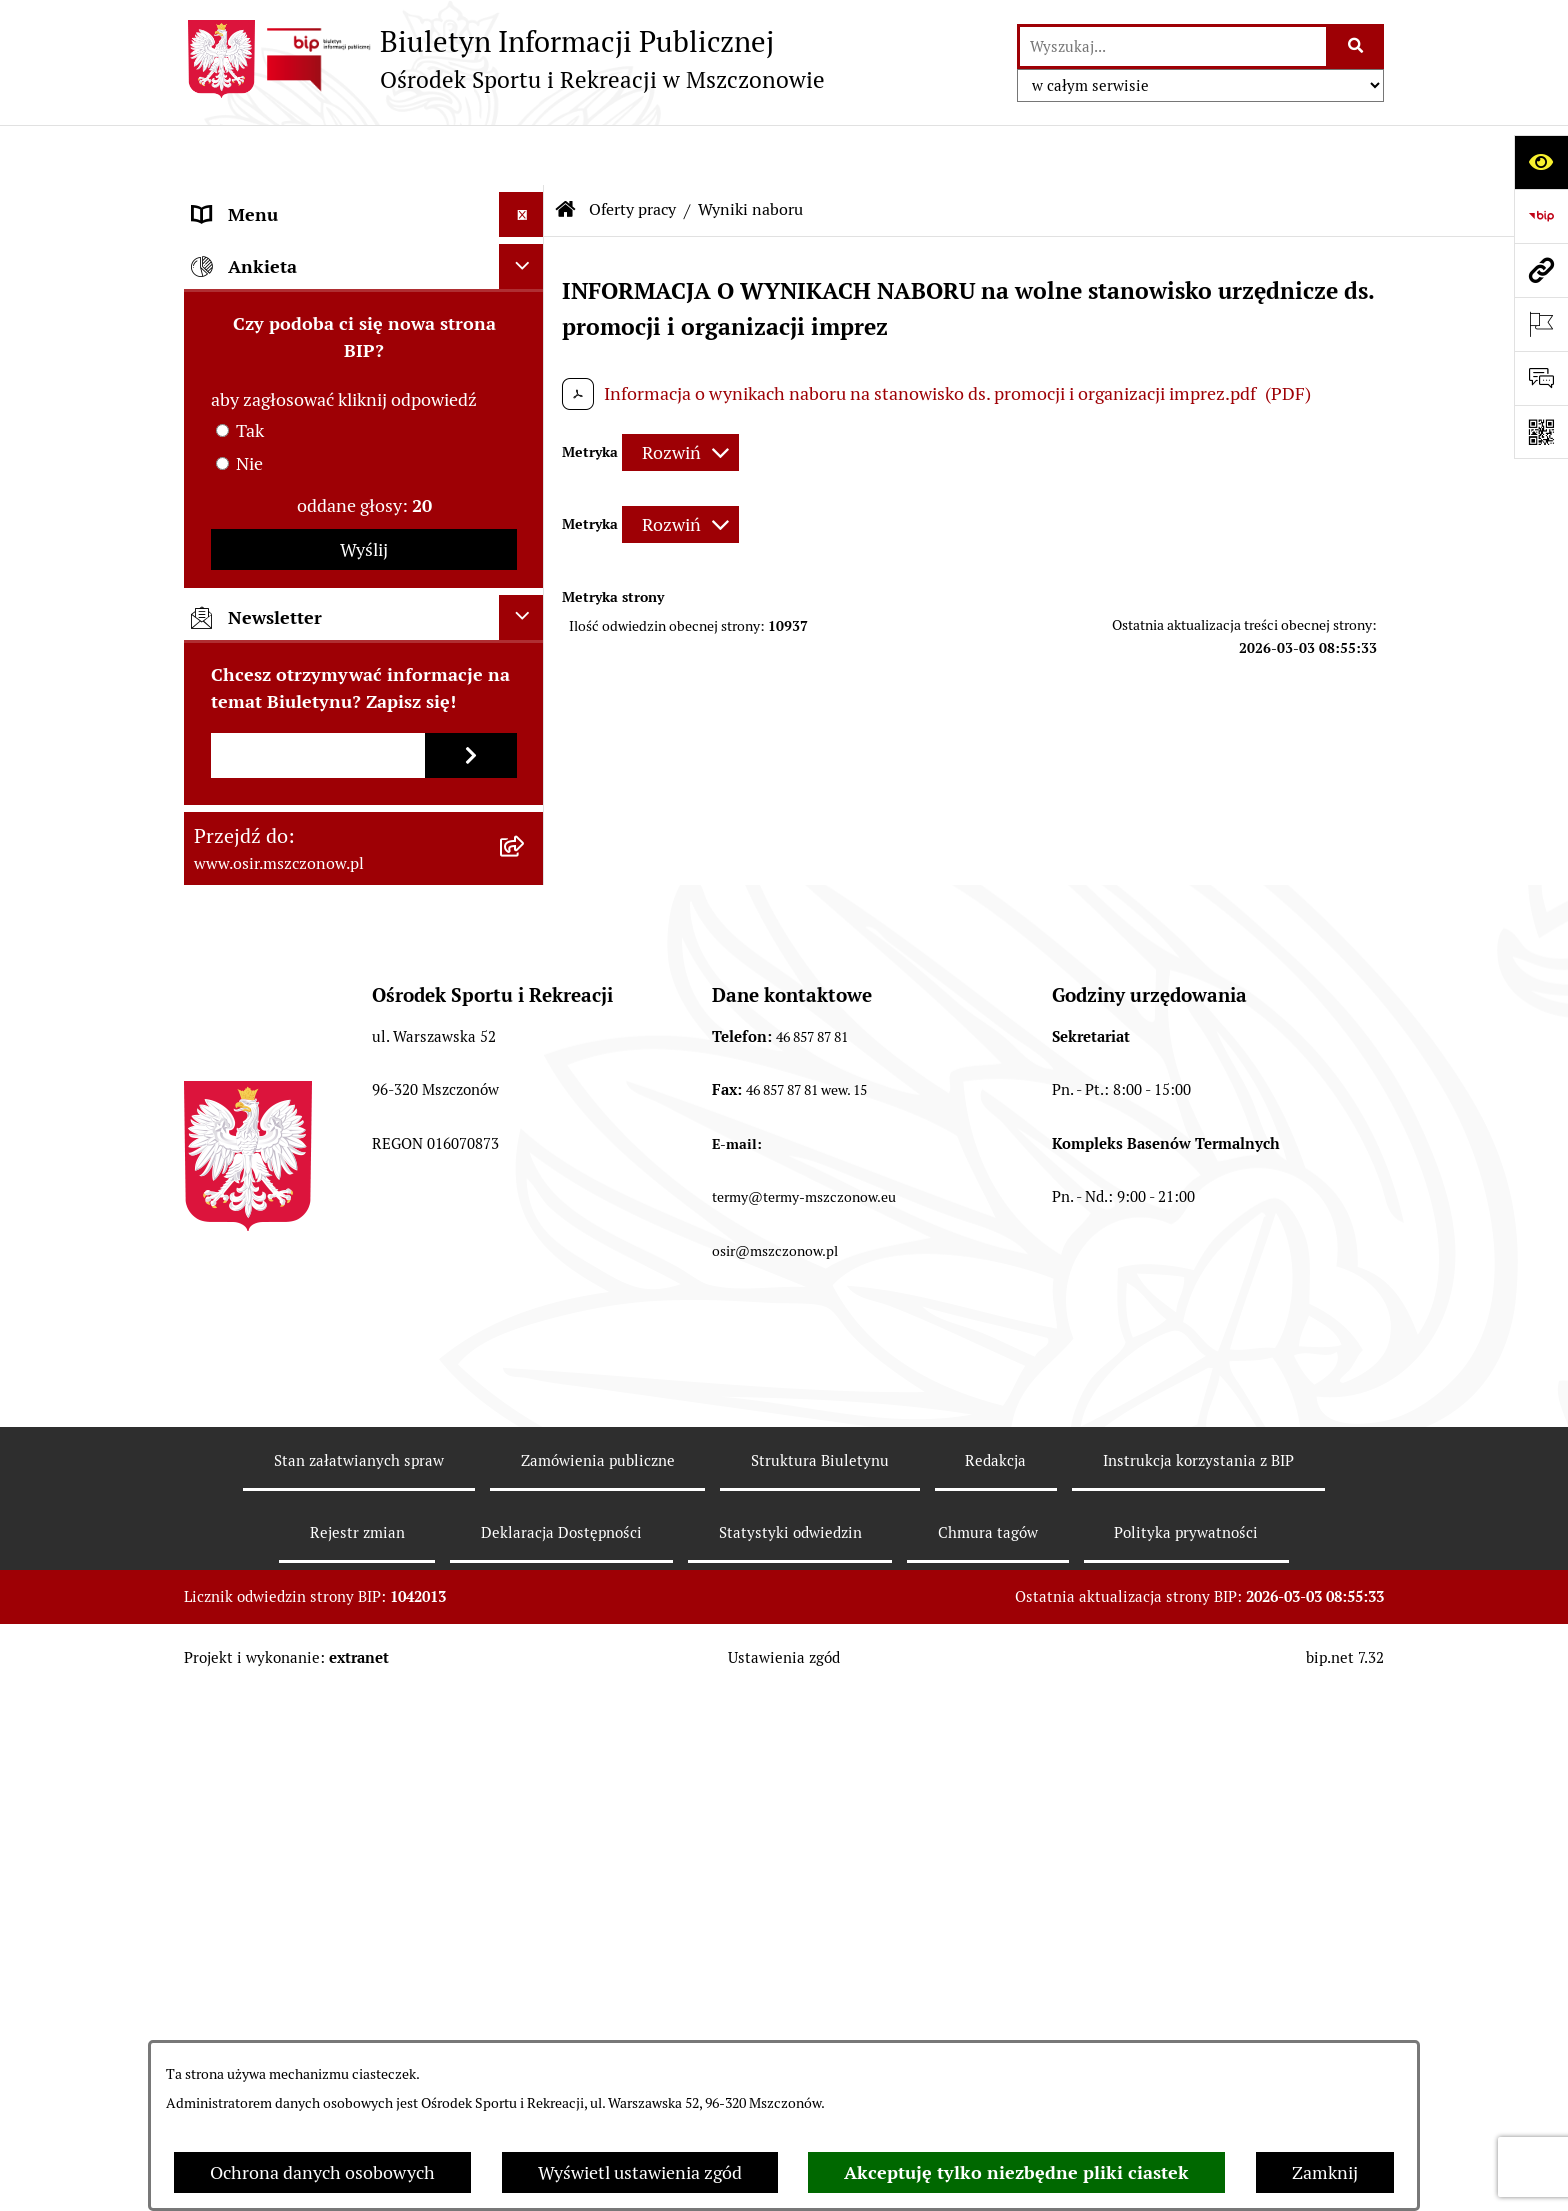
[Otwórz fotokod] (1541, 432)
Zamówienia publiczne (598, 1978)
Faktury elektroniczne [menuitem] (280, 289)
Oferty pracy (632, 149)
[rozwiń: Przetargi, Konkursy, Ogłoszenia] (526, 380)
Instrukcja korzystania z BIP (1198, 1978)
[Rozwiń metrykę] (680, 392)
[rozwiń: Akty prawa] (526, 245)
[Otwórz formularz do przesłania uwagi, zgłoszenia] (1541, 378)
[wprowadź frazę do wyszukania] (1173, 46)
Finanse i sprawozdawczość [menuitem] (301, 334)
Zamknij (1325, 2172)
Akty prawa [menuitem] (237, 244)
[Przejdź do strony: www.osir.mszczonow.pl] (1541, 270)
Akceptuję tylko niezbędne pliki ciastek (1016, 2172)
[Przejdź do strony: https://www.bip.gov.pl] (1541, 216)
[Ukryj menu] (521, 154)
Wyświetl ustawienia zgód (640, 2172)
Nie (249, 981)
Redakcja (995, 1978)
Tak (250, 948)
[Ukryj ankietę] (521, 784)
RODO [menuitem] (217, 642)
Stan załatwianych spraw (359, 1978)
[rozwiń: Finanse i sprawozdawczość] (526, 335)
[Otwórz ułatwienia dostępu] (1541, 162)
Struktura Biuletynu (820, 1978)
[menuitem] (364, 482)
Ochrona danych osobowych (322, 2172)
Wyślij (364, 1067)
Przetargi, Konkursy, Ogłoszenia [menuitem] (319, 379)
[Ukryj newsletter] (521, 1135)
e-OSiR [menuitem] (221, 732)
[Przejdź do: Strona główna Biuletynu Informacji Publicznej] (566, 150)
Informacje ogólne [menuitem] (265, 199)
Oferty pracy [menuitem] (242, 424)
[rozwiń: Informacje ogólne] (526, 200)
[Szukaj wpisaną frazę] (1356, 46)
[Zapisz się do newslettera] (471, 1273)
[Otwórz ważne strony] (1541, 324)
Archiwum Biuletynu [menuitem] (274, 597)
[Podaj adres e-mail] (318, 1273)
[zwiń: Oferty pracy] (526, 425)
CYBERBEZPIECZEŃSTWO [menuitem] (298, 687)
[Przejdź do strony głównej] (504, 59)
